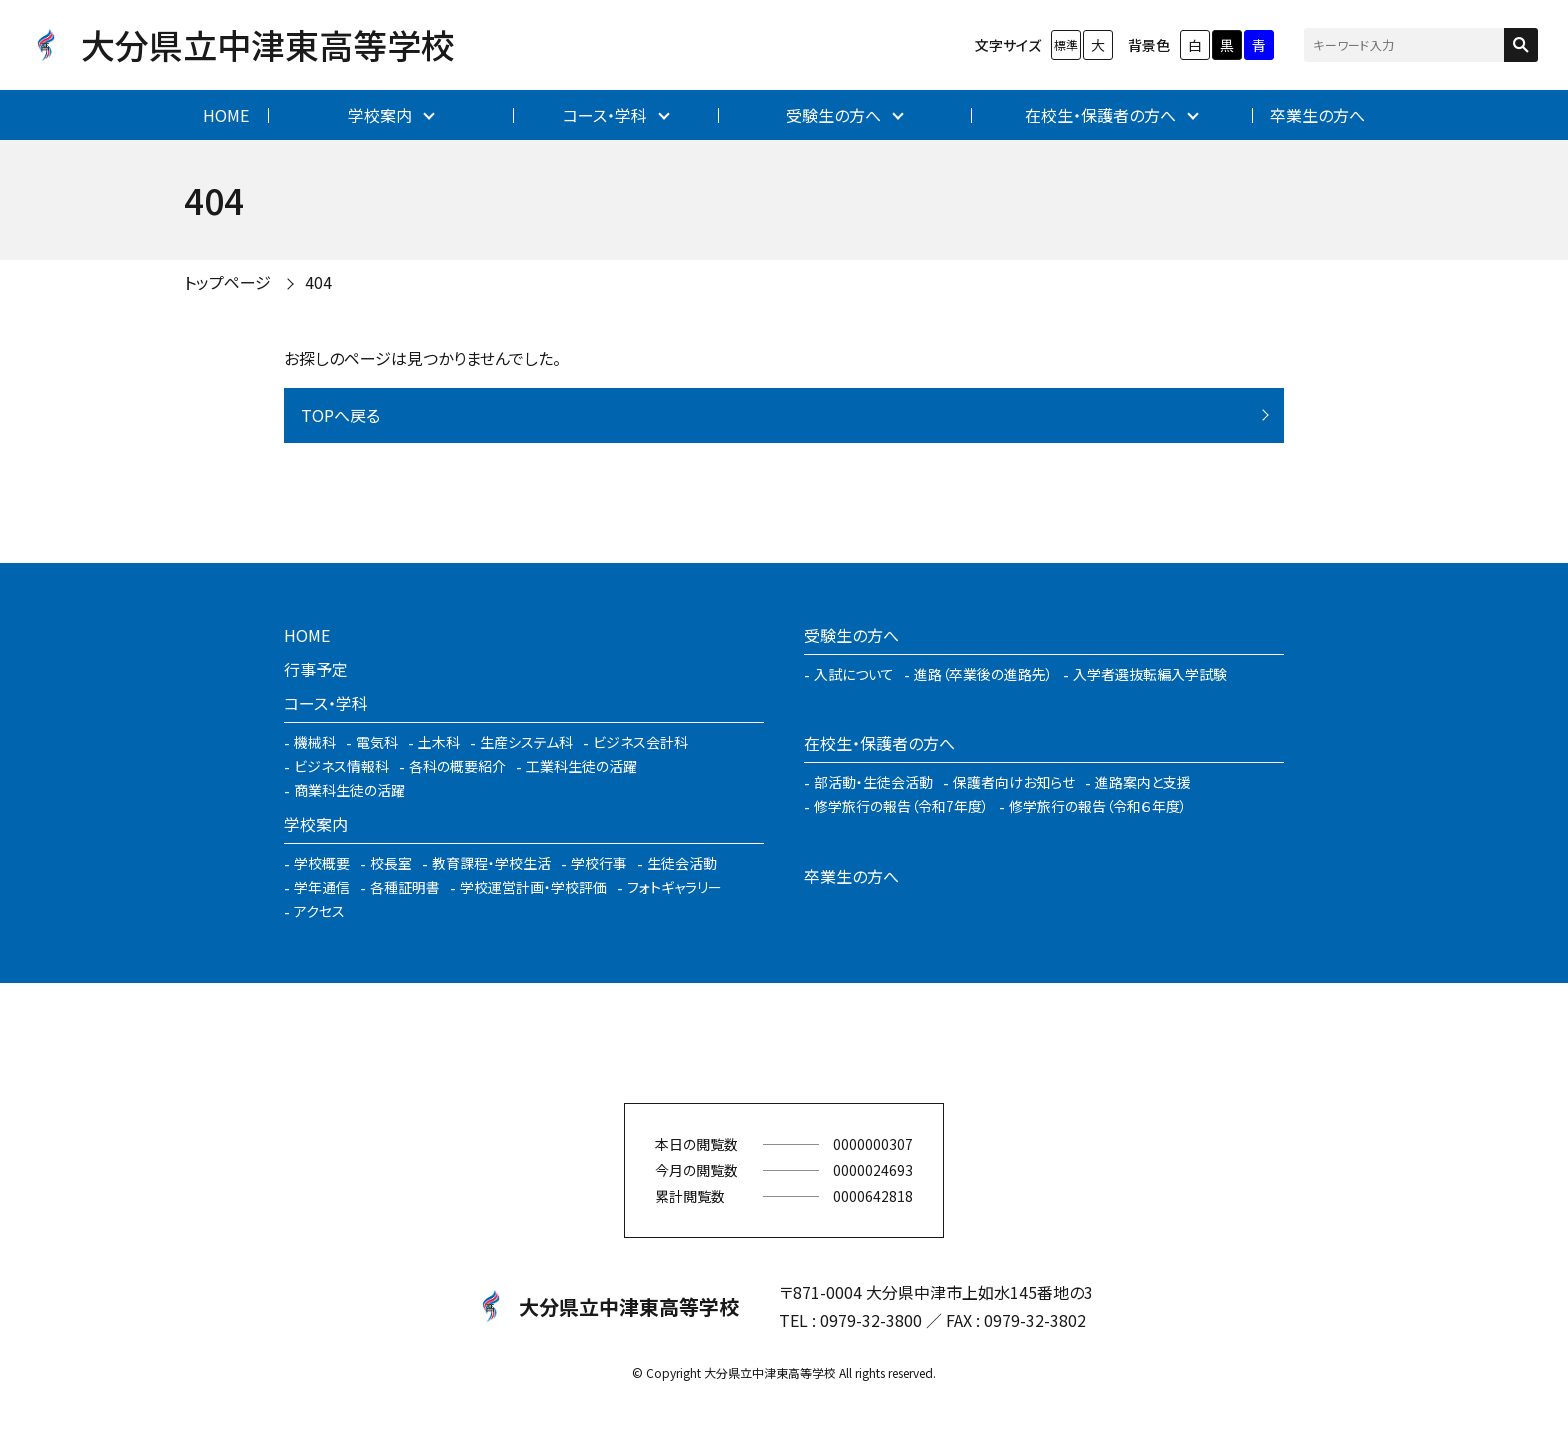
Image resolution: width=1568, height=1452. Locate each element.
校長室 (391, 863)
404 (318, 282)
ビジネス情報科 (341, 766)
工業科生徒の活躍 (581, 766)
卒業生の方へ (1317, 115)
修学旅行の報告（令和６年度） (1098, 806)
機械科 (315, 742)
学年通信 (322, 887)
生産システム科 (526, 742)
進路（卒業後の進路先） (983, 674)
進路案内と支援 (1143, 782)
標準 (1066, 44)
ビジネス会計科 (640, 742)
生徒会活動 (682, 863)
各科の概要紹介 (457, 766)
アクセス (319, 911)
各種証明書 (405, 887)
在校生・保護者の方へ (1100, 115)
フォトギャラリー (674, 887)
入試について (854, 674)
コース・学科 (605, 115)
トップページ (227, 282)
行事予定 (316, 669)
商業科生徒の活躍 (349, 790)
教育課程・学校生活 (491, 863)
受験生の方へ (833, 115)
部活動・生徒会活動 (873, 782)
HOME (226, 115)
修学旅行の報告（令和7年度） (901, 806)
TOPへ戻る (340, 415)
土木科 (439, 742)
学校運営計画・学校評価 (533, 887)
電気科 (377, 742)
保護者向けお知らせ (1014, 782)
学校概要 (322, 863)
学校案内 (380, 115)
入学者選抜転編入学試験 (1150, 674)
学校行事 (599, 863)
